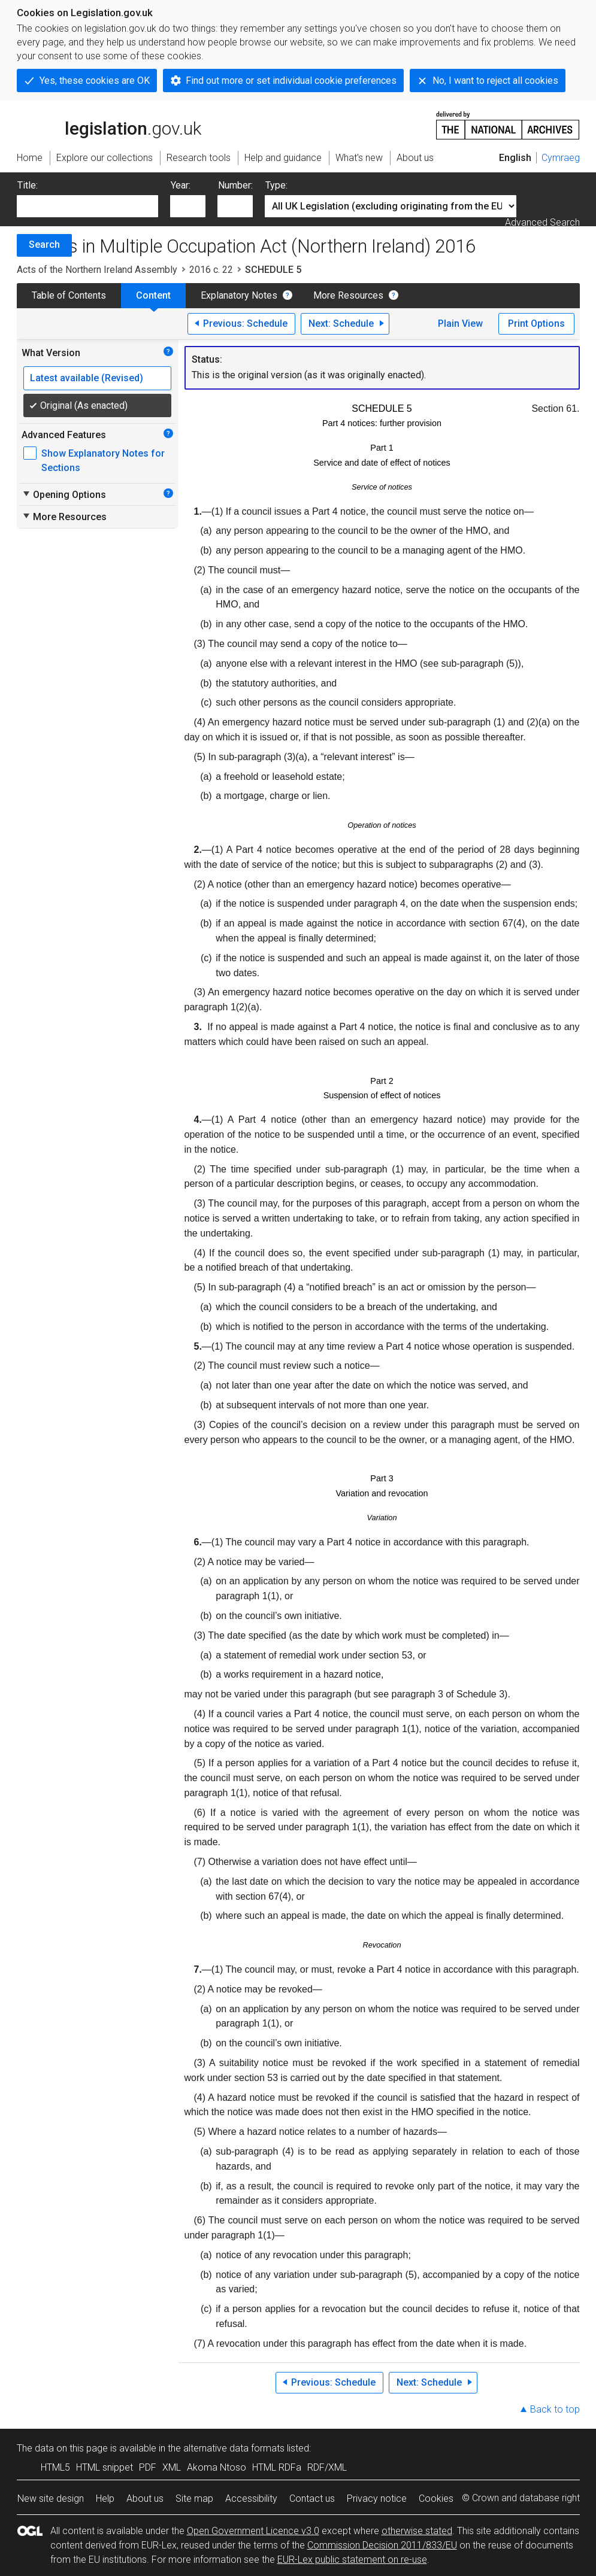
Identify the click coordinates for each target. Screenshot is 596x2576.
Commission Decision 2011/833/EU (382, 2545)
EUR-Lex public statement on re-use (352, 2559)
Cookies (436, 2498)
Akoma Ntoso (216, 2467)
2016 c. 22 (211, 269)
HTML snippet (104, 2467)
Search (44, 244)
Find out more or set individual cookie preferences (291, 80)
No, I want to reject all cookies (495, 80)
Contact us (312, 2498)
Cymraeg (560, 157)
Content (153, 295)
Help (105, 2498)
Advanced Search (542, 222)
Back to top (555, 2409)
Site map (194, 2498)
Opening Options (64, 494)
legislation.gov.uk (109, 124)
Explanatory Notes (239, 295)
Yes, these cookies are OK (95, 80)
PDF (147, 2467)
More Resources (348, 295)
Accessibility (251, 2498)
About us (145, 2498)
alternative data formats (234, 2448)
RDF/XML (327, 2467)
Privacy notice (377, 2498)
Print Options (536, 323)
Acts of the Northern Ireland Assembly (97, 269)
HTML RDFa (276, 2467)
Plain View (460, 323)
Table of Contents (69, 295)
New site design (50, 2498)
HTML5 (55, 2467)
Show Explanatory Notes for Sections (103, 460)
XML (171, 2467)
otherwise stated (417, 2530)
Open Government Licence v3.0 (253, 2530)
